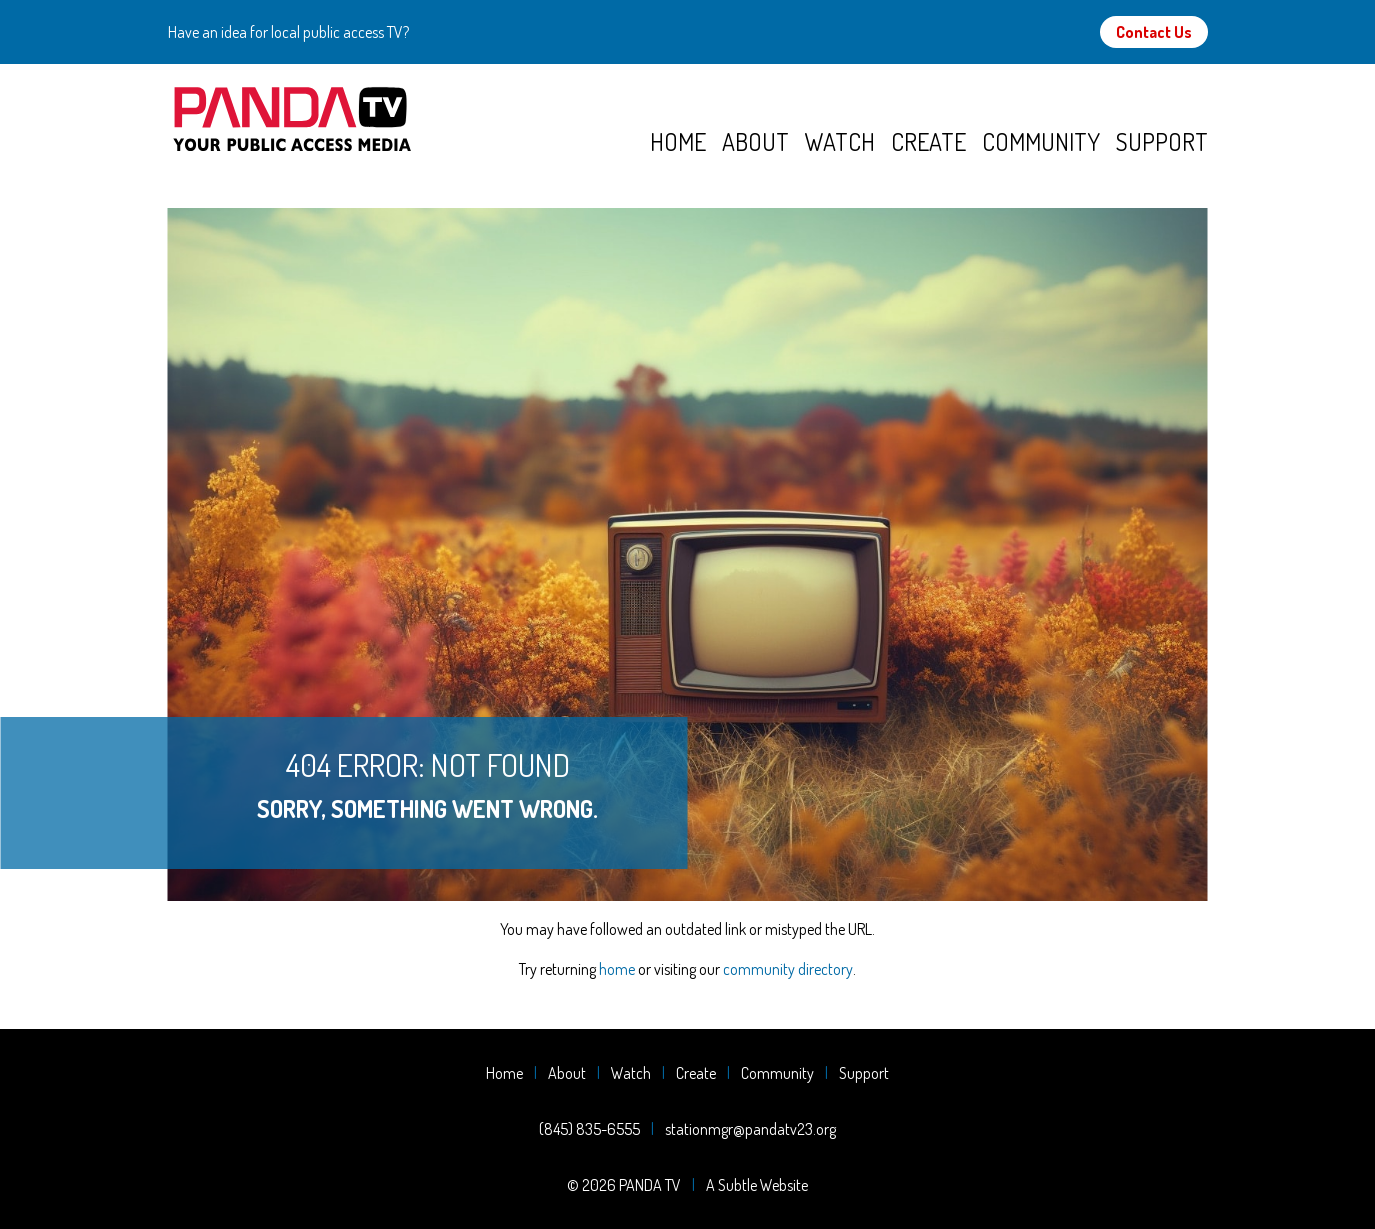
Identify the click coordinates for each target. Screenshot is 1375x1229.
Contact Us (1154, 32)
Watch (840, 141)
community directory (788, 969)
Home (678, 141)
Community (1041, 141)
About (755, 141)
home (617, 969)
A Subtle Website (757, 1185)
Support (1162, 141)
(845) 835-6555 (589, 1129)
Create (928, 141)
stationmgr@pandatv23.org (750, 1129)
